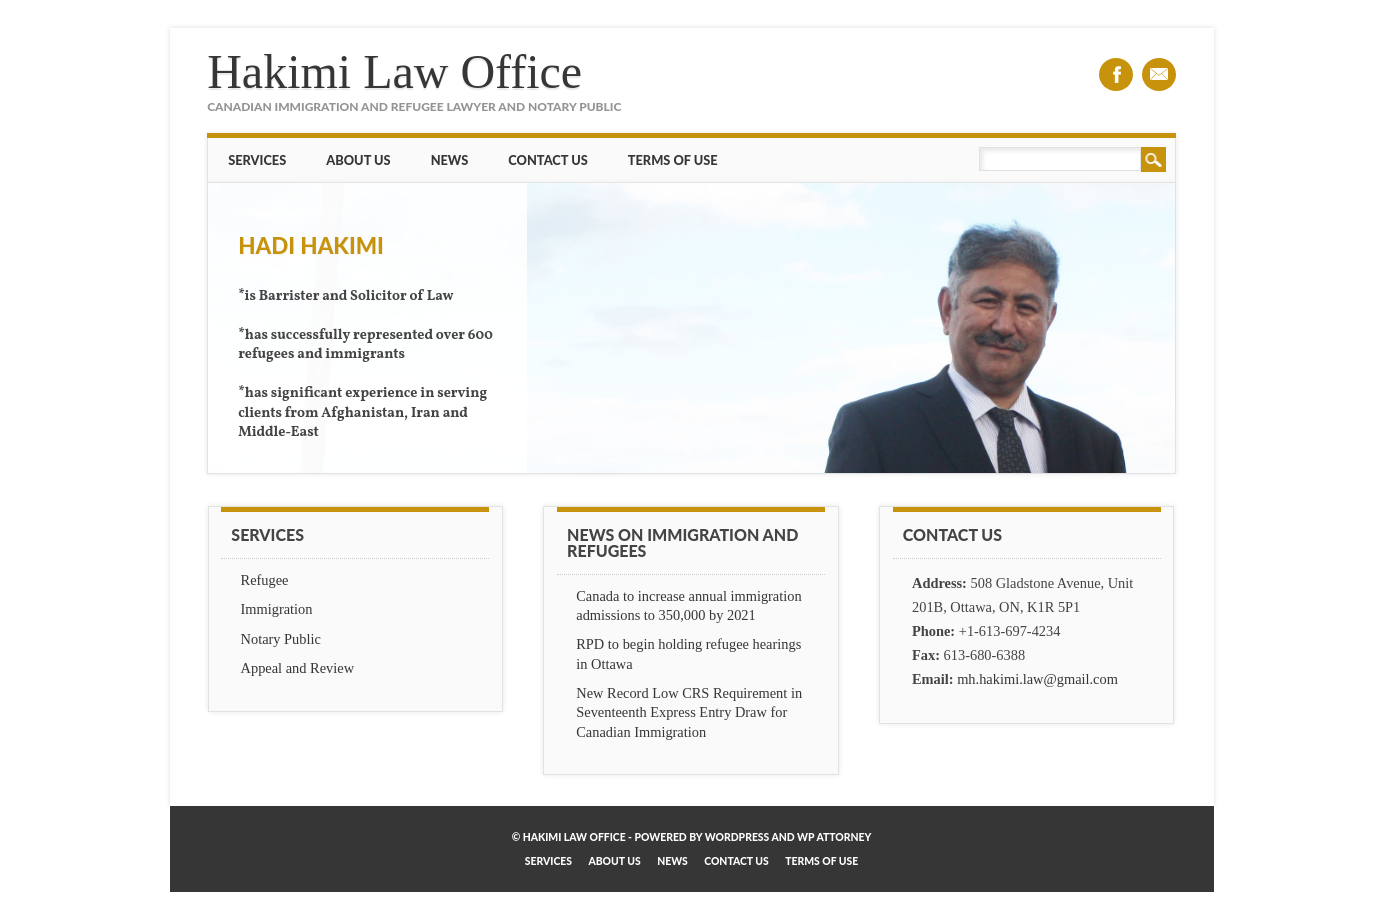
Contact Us (547, 160)
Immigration (277, 609)
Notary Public (281, 639)
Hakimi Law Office (394, 71)
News (450, 160)
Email (1159, 74)
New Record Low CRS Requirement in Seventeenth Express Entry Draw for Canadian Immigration (689, 712)
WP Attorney (834, 837)
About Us (358, 160)
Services (257, 160)
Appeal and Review (298, 668)
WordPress (737, 837)
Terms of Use (673, 160)
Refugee (265, 580)
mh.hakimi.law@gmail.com (1037, 679)
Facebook (1116, 74)
